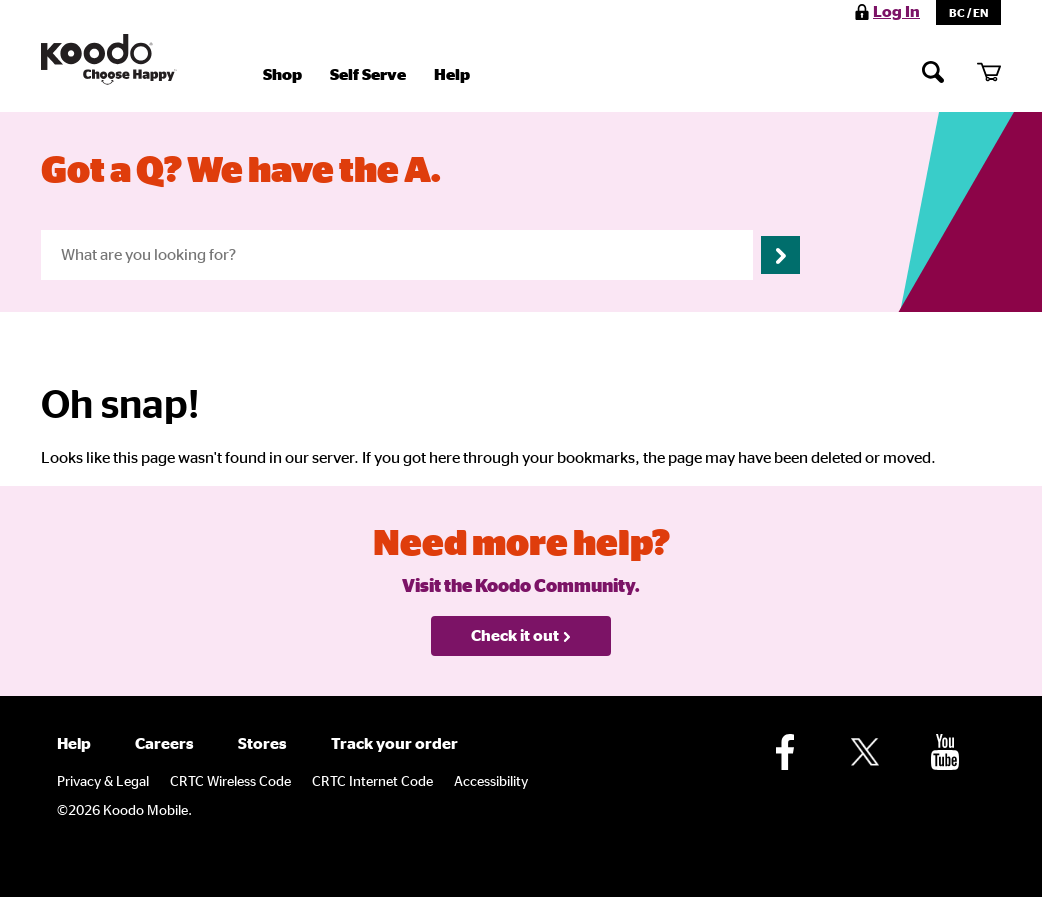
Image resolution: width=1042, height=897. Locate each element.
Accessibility (491, 782)
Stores (262, 744)
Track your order (394, 744)
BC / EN (968, 13)
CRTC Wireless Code (230, 782)
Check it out (521, 636)
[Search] (933, 71)
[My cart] (989, 71)
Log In (896, 12)
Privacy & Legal (103, 782)
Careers (164, 744)
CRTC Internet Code (372, 782)
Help (452, 75)
